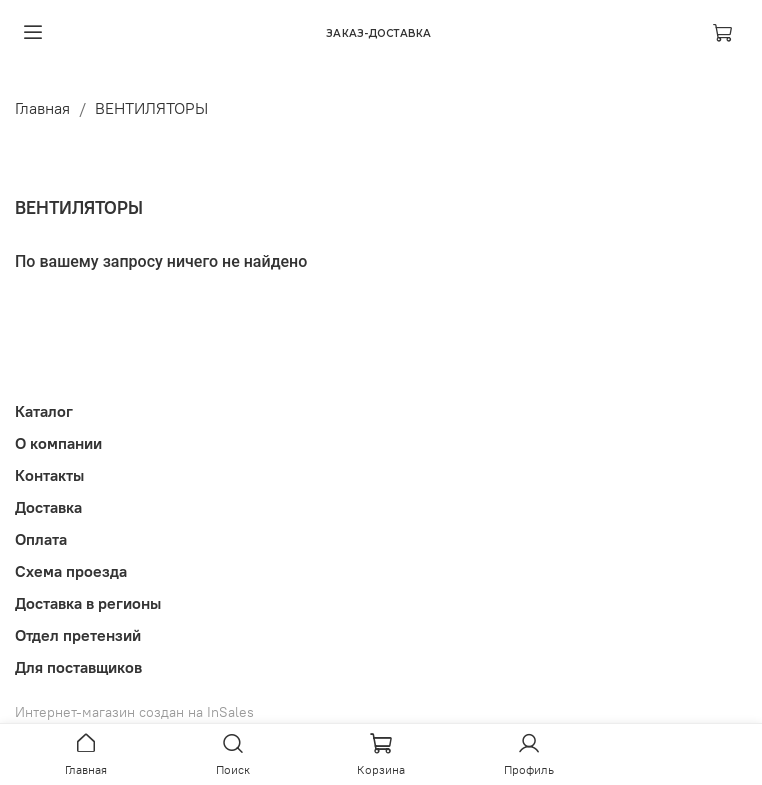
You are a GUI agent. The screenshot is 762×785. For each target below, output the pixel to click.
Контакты (49, 475)
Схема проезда (71, 571)
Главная (42, 108)
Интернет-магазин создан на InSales (134, 712)
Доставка (48, 507)
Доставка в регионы (88, 603)
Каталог (44, 411)
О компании (58, 443)
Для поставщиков (78, 667)
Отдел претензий (78, 635)
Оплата (41, 539)
